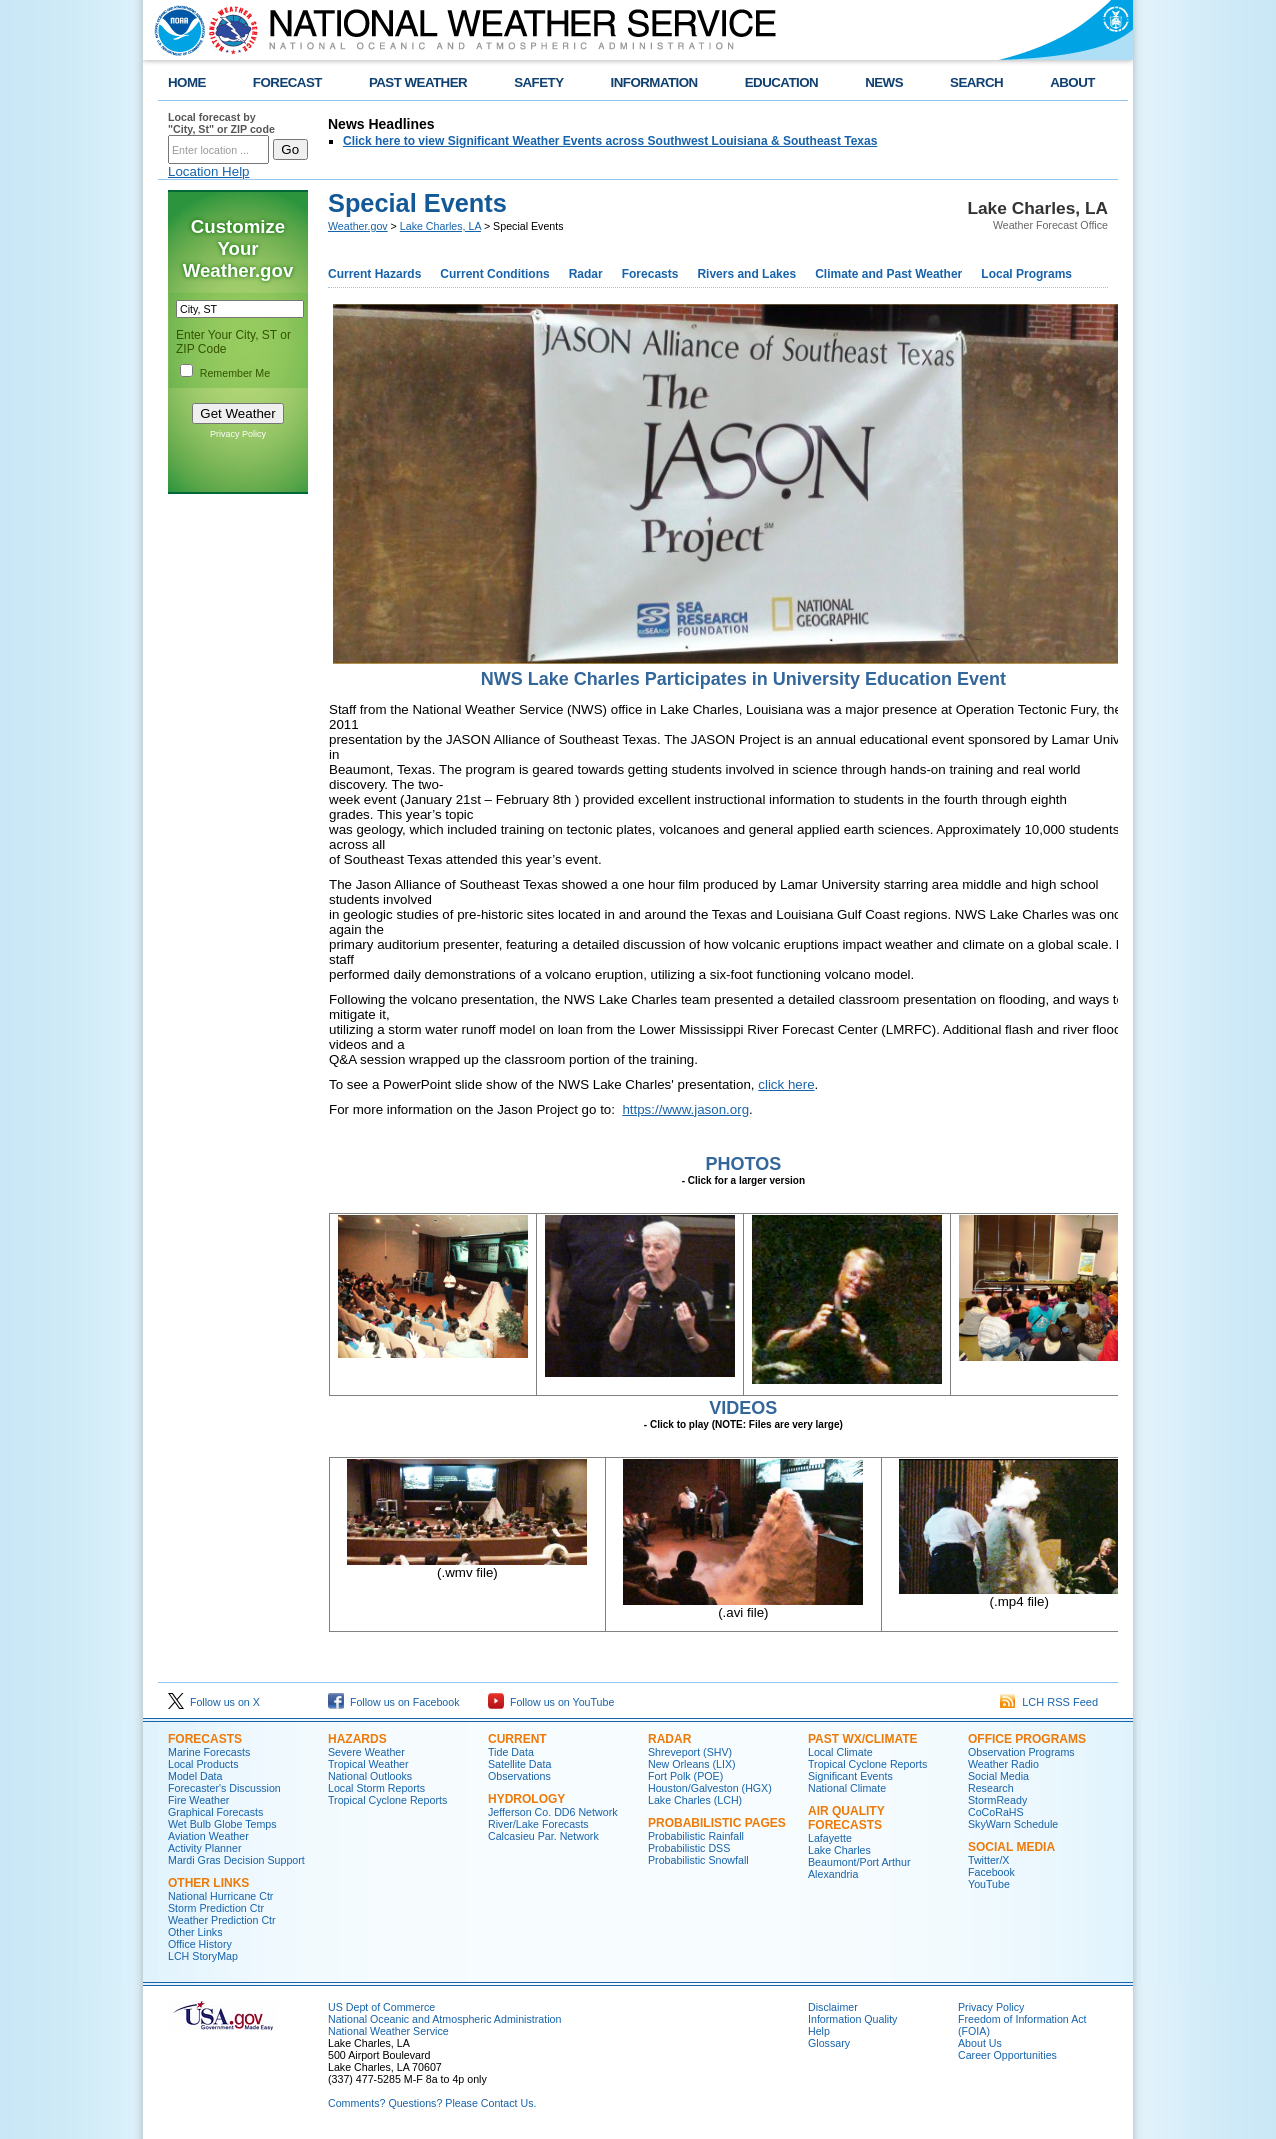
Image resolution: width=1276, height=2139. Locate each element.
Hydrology (526, 1799)
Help (819, 2031)
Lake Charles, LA (440, 226)
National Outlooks (370, 1776)
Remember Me (235, 373)
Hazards (357, 1739)
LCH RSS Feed (1049, 1702)
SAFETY (538, 82)
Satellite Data (519, 1764)
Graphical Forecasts (215, 1812)
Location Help (209, 171)
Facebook (991, 1872)
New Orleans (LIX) (692, 1764)
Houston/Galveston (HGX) (710, 1788)
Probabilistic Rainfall (696, 1836)
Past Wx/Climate (863, 1739)
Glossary (829, 2043)
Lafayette (830, 1838)
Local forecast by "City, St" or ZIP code (221, 123)
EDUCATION (781, 82)
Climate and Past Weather (888, 274)
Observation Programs (1021, 1752)
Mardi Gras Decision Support (236, 1860)
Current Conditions (494, 274)
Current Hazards (374, 274)
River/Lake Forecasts (538, 1824)
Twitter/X (988, 1860)
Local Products (203, 1764)
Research (991, 1788)
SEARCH (976, 82)
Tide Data (511, 1752)
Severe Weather (366, 1752)
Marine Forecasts (209, 1752)
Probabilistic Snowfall (698, 1860)
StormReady (997, 1800)
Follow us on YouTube (551, 1702)
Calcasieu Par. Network (543, 1836)
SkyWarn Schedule (1013, 1824)
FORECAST (287, 82)
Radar (586, 274)
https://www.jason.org (685, 1109)
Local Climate (840, 1752)
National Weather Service (388, 2031)
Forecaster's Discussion (224, 1788)
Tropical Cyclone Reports (387, 1800)
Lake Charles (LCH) (695, 1800)
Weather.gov (358, 226)
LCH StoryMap (203, 1956)
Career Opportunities (1007, 2055)
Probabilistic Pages (717, 1823)
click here (786, 1084)
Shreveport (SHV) (690, 1752)
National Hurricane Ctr (220, 1896)
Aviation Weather (208, 1836)
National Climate (847, 1788)
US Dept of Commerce (381, 2007)
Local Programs (1026, 274)
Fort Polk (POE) (685, 1776)
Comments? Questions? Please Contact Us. (432, 2103)
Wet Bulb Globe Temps (222, 1824)
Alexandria (833, 1874)
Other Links (208, 1883)
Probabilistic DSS (689, 1848)
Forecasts (650, 274)
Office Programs (1027, 1739)
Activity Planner (204, 1848)
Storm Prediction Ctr (216, 1908)
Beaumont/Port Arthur (859, 1862)
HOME (187, 82)
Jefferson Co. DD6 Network (553, 1812)
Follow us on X (214, 1702)
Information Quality (852, 2019)
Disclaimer (833, 2007)
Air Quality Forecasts (846, 1818)
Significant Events (850, 1776)
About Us (980, 2043)
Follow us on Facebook (394, 1702)
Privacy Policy (238, 434)
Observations (519, 1776)
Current (517, 1739)
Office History (200, 1944)
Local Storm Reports (376, 1788)
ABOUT (1072, 82)
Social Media (998, 1776)
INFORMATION (654, 82)
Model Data (195, 1776)
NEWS (884, 82)
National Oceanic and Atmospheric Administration (444, 2019)
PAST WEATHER (418, 82)
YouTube (989, 1884)
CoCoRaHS (996, 1812)
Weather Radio (1003, 1764)
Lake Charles (839, 1850)
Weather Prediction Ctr (222, 1920)
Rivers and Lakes (746, 274)
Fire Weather (198, 1800)
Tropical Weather (368, 1764)
